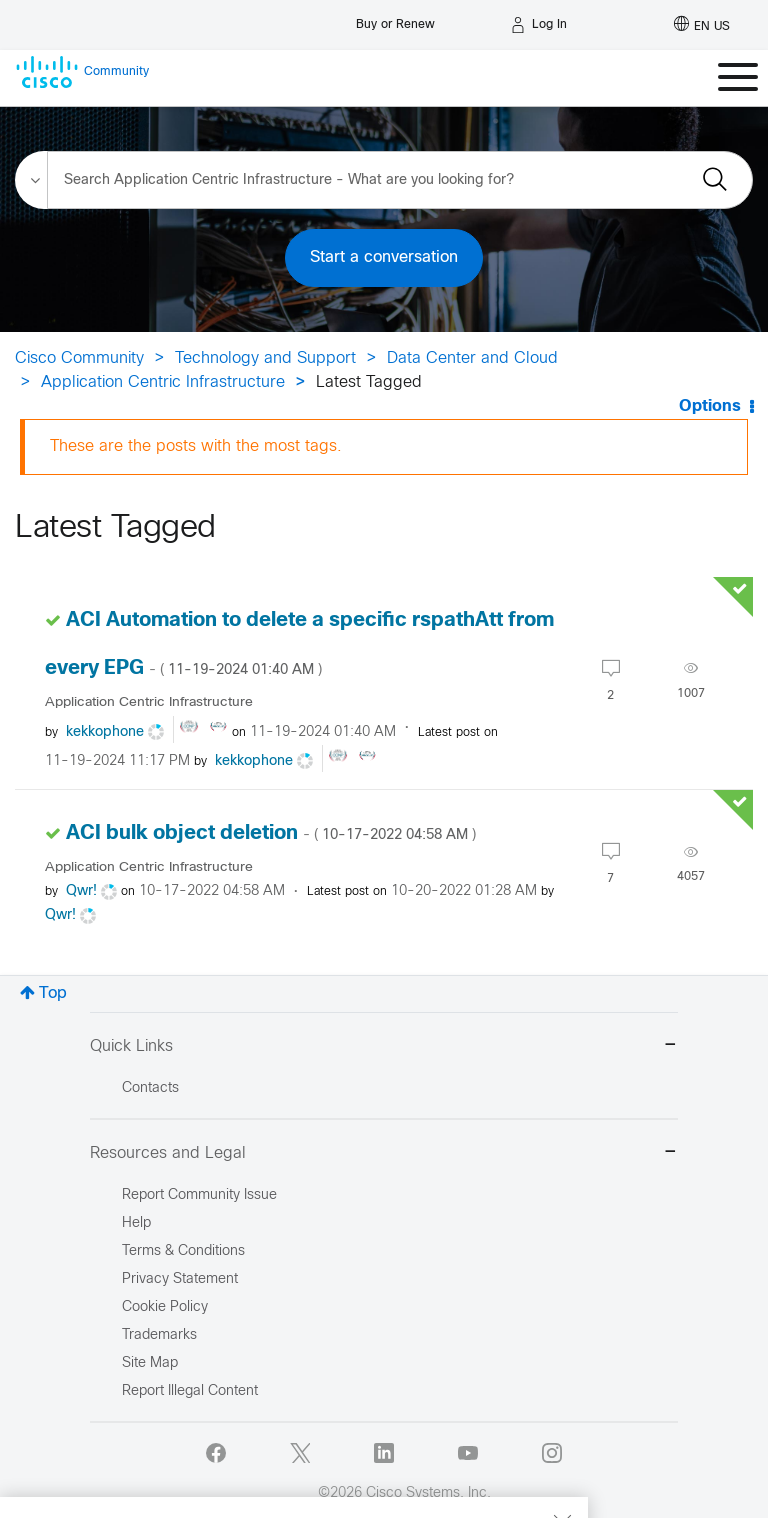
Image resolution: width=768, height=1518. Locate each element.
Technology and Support (265, 358)
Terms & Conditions (183, 1251)
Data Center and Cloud (472, 358)
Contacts (150, 1088)
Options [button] (710, 406)
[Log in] (539, 25)
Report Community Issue (199, 1195)
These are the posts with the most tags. (196, 446)
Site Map (150, 1363)
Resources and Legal (384, 1153)
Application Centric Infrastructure (163, 382)
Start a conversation (384, 257)
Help (136, 1223)
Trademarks (159, 1335)
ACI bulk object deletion (271, 833)
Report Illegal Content (190, 1391)
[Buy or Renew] (395, 19)
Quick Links (384, 1046)
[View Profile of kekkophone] (105, 732)
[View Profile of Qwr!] (81, 891)
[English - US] (702, 25)
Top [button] (53, 993)
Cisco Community (79, 358)
